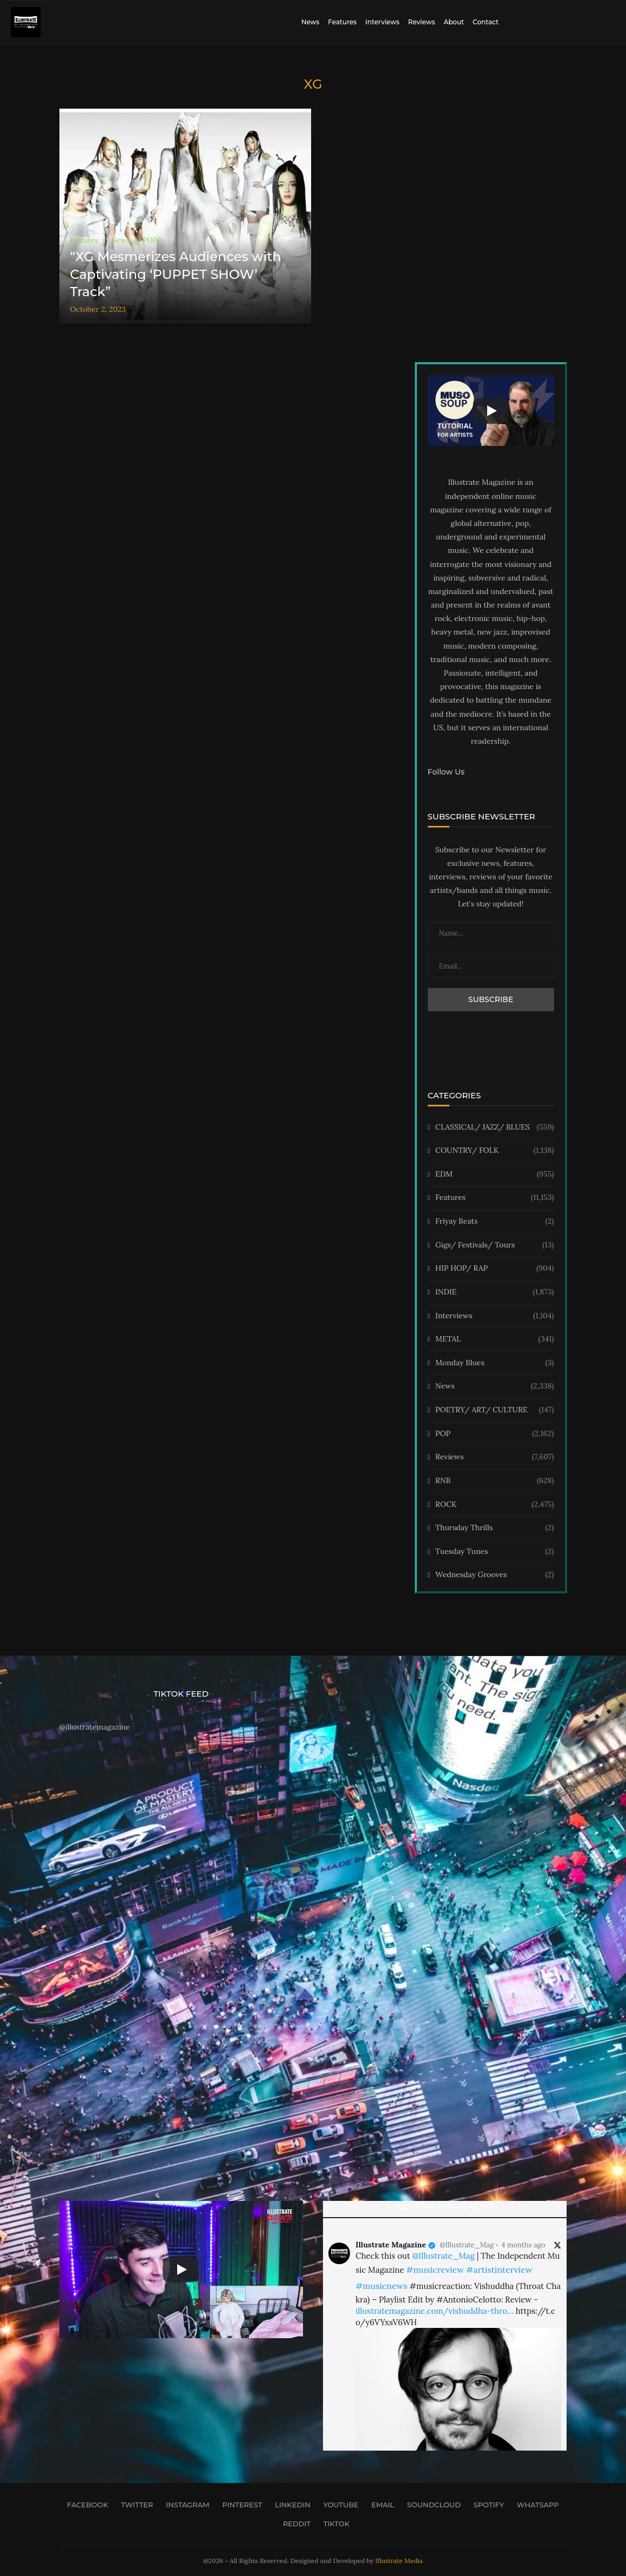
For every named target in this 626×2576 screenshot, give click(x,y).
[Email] (379, 2504)
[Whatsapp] (534, 2504)
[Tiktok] (333, 2523)
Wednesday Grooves (494, 1575)
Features (342, 22)
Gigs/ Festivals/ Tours (494, 1245)
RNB (494, 1481)
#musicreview (435, 2269)
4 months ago (523, 2245)
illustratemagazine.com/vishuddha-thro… (434, 2311)
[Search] (609, 22)
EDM (494, 1174)
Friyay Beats (494, 1221)
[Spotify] (485, 2504)
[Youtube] (338, 2504)
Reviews (421, 22)
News (310, 22)
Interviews (382, 22)
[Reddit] (294, 2523)
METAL (494, 1339)
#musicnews (381, 2285)
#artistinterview (499, 2269)
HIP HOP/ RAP (494, 1268)
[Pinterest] (239, 2504)
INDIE (494, 1292)
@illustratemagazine (94, 1727)
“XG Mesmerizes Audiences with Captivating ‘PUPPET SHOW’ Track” (175, 274)
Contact (486, 22)
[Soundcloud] (431, 2504)
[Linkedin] (289, 2504)
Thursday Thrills (494, 1528)
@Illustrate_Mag (467, 2245)
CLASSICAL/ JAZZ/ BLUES (494, 1127)
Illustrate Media (399, 2561)
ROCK (494, 1504)
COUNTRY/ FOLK (494, 1150)
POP (494, 1434)
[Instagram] (185, 2504)
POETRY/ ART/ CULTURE (494, 1410)
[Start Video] (491, 410)
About (453, 22)
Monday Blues (494, 1363)
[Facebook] (84, 2504)
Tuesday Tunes (494, 1551)
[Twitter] (134, 2504)
